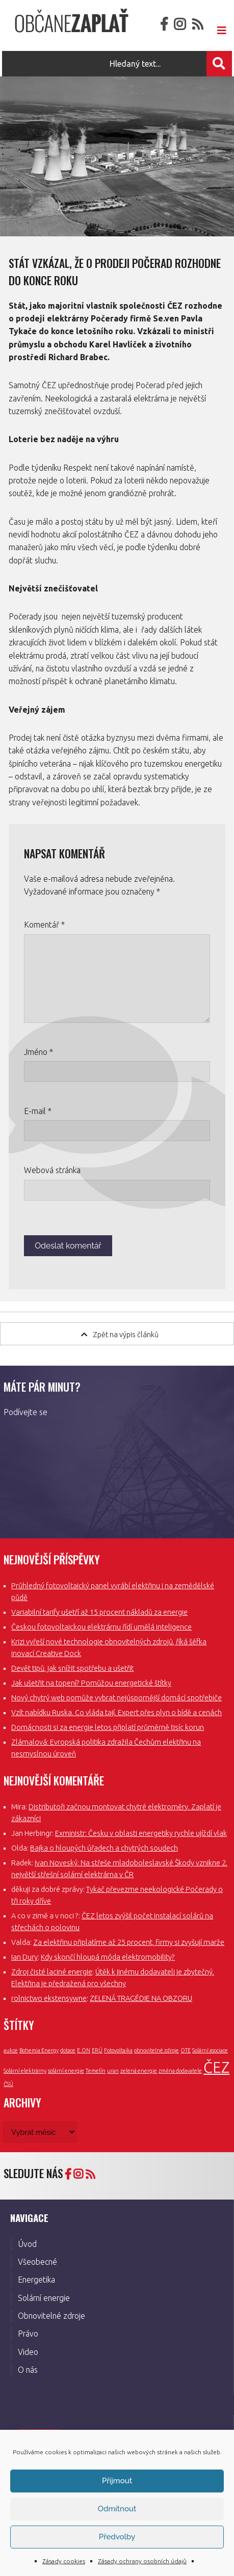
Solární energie (44, 2297)
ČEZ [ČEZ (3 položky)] (216, 2067)
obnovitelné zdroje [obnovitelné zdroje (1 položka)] (156, 2050)
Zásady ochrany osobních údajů (142, 2561)
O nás (28, 2369)
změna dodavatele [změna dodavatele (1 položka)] (180, 2071)
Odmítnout (117, 2508)
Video (28, 2351)
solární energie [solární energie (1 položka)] (66, 2071)
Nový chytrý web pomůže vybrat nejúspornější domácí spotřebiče (116, 1698)
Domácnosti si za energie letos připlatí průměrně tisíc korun (107, 1727)
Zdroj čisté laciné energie (51, 1972)
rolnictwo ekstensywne (49, 1998)
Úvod (27, 2243)
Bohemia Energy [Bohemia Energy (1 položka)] (39, 2050)
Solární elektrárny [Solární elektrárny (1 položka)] (25, 2071)
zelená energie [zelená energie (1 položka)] (138, 2071)
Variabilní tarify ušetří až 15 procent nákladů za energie (99, 1612)
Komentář (44, 924)
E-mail (37, 1111)
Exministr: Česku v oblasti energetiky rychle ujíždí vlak (141, 1833)
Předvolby (117, 2536)
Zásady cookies (63, 2561)
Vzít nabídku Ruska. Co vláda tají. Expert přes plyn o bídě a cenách (116, 1713)
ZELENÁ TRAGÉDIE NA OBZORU (141, 1998)
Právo (28, 2333)
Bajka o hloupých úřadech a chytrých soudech (104, 1848)
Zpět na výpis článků (120, 1334)
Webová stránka (52, 1170)
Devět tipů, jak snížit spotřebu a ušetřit (72, 1668)
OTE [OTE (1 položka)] (185, 2050)
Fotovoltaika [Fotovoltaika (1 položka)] (118, 2050)
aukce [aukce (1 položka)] (11, 2050)
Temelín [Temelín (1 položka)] (96, 2071)
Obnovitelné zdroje (51, 2315)
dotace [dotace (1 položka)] (67, 2050)
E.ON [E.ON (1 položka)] (83, 2050)
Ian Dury (24, 1957)
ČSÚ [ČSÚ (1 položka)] (8, 2084)
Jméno (38, 1051)
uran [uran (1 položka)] (113, 2071)
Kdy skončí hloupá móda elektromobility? (108, 1957)
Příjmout (117, 2480)
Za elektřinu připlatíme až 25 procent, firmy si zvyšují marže (128, 1942)
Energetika (36, 2279)
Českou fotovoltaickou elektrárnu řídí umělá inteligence (101, 1627)
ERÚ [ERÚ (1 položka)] (97, 2050)
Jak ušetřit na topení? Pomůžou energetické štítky (91, 1683)
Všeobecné (37, 2261)
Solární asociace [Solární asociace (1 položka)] (210, 2050)
